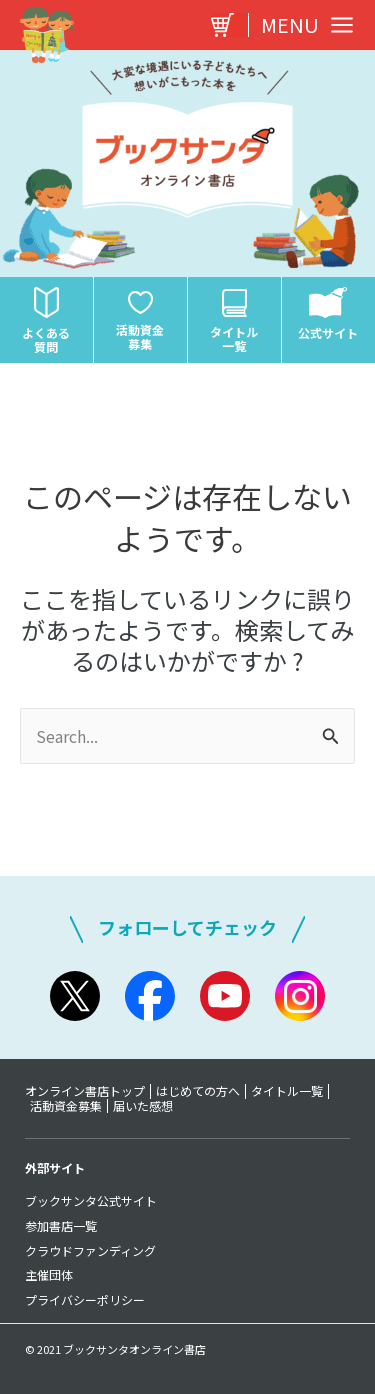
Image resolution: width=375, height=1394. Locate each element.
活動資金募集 (66, 1106)
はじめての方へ (198, 1091)
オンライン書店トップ (85, 1091)
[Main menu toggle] (302, 25)
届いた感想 (143, 1106)
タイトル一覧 (287, 1091)
